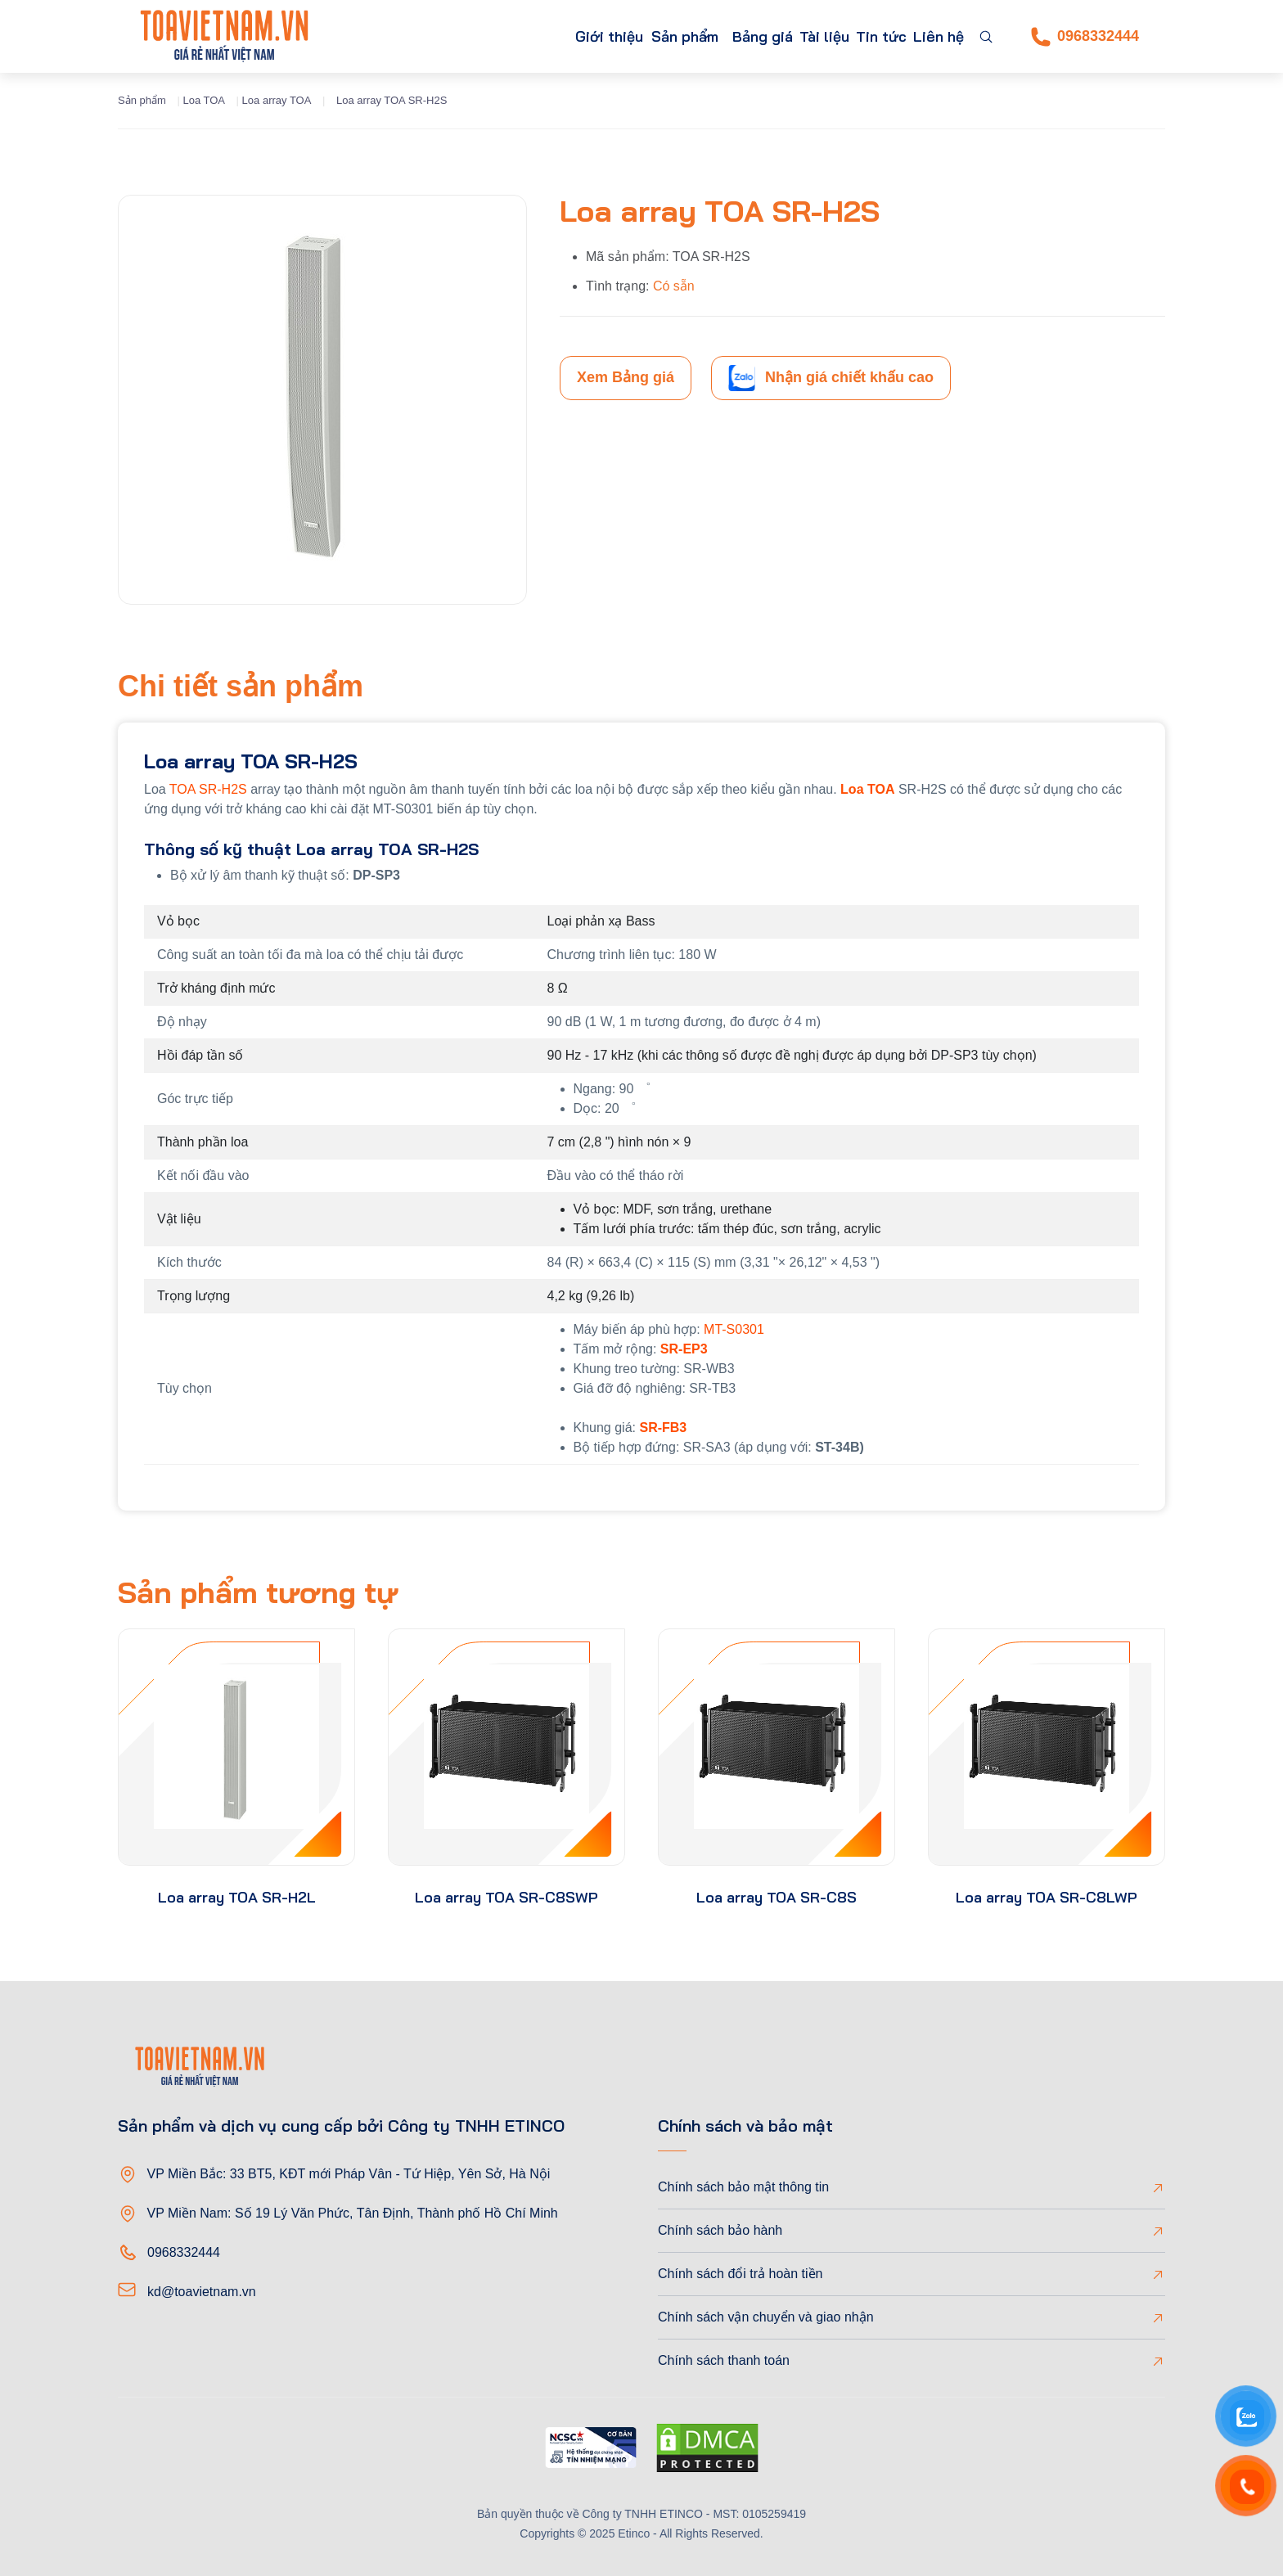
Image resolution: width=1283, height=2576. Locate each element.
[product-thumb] (236, 1747)
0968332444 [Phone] (1085, 37)
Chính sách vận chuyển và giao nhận (766, 2317)
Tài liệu (796, 36)
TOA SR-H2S (208, 789)
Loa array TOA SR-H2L (237, 1897)
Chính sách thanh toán (724, 2360)
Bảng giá (724, 36)
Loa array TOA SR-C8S (776, 1897)
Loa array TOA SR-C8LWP (1046, 1897)
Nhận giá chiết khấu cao (831, 378)
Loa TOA (203, 100)
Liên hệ (933, 36)
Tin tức (864, 36)
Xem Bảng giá (625, 377)
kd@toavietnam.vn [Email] (201, 2292)
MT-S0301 (734, 1329)
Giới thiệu (531, 36)
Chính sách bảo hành (720, 2230)
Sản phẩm (619, 36)
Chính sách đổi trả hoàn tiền (740, 2274)
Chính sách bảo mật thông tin (743, 2187)
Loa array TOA (277, 100)
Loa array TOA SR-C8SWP (506, 1897)
